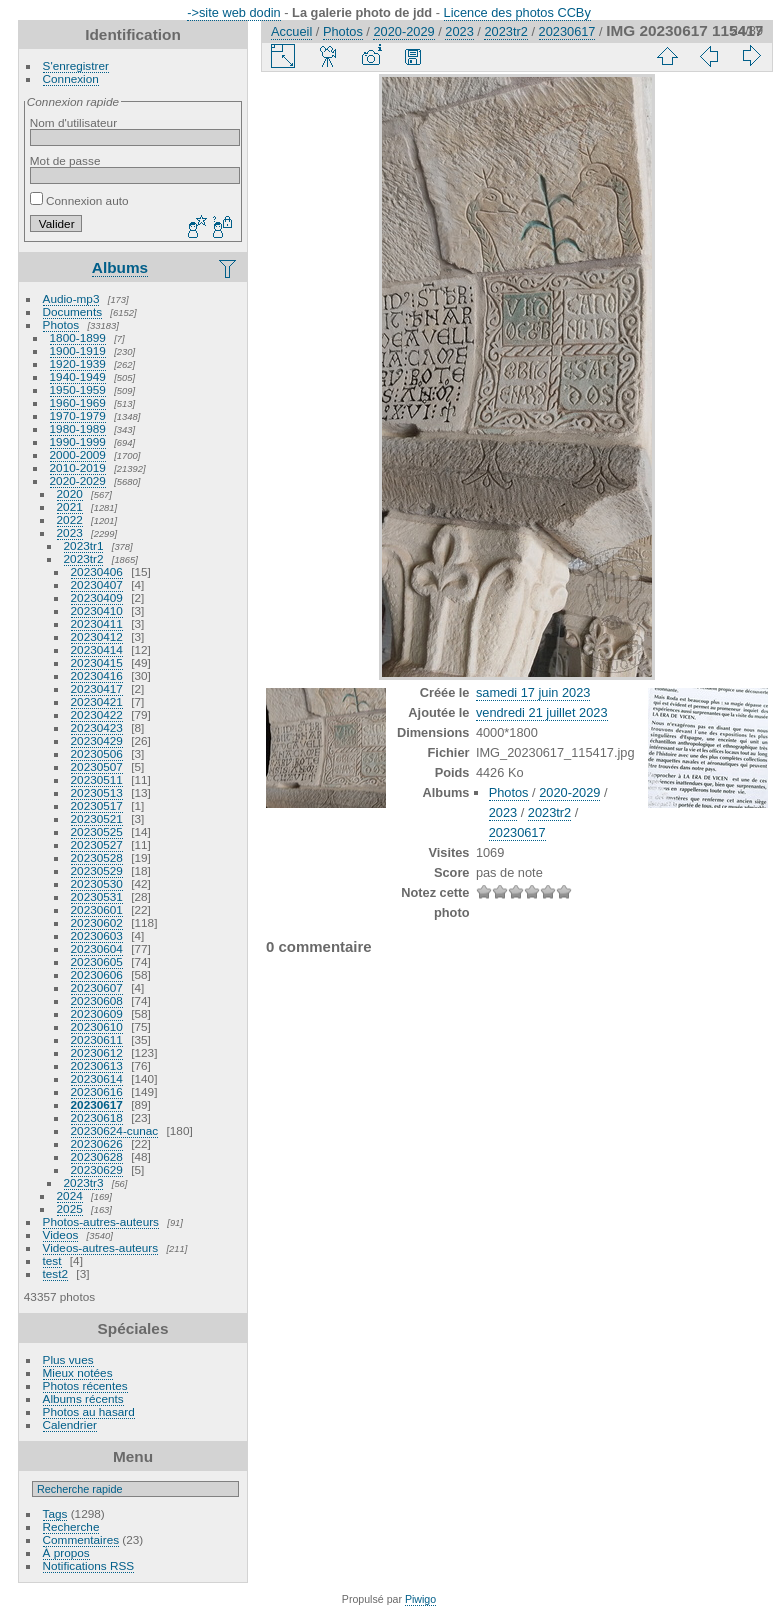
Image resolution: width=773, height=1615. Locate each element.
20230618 (97, 1117)
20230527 (97, 844)
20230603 (97, 935)
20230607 (97, 987)
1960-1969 (78, 402)
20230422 (97, 714)
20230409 (97, 597)
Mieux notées (78, 1372)
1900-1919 (78, 350)
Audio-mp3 (71, 298)
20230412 (97, 636)
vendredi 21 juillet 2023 (542, 712)
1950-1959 (78, 389)
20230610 (97, 1026)
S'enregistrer (76, 65)
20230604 (97, 948)
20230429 (97, 740)
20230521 (97, 818)
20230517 (97, 805)
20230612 (97, 1052)
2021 (70, 506)
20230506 (97, 753)
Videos (61, 1234)
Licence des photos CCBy (517, 12)
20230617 (97, 1104)
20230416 (97, 675)
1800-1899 (78, 337)
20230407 (97, 584)
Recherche (71, 1526)
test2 (56, 1273)
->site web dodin (234, 12)
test (52, 1260)
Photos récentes (85, 1385)
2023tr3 (84, 1182)
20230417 (97, 688)
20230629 (97, 1169)
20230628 (97, 1156)
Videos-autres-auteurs (101, 1247)
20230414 (97, 649)
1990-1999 (78, 441)
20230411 (97, 623)
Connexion (71, 78)
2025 (70, 1208)
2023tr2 (84, 558)
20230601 (97, 909)
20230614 (97, 1078)
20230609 (97, 1013)
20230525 (97, 831)
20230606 (97, 974)
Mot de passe (65, 160)
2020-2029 (78, 480)
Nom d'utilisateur (73, 122)
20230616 (97, 1091)
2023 (70, 532)
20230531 (97, 896)
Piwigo (420, 1599)
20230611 (97, 1039)
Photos (61, 324)
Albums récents (83, 1398)
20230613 (97, 1065)
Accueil (291, 31)
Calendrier (70, 1424)
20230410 (97, 610)
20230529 (97, 870)
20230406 (97, 571)
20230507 (97, 766)
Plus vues (68, 1359)
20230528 (97, 857)
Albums (120, 267)
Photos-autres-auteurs (101, 1221)
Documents (73, 311)
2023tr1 (84, 545)
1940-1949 (78, 376)
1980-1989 (78, 428)
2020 (70, 493)
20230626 (97, 1143)
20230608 (97, 1000)
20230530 (97, 883)
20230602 (97, 922)
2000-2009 (78, 454)
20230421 (97, 701)
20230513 (97, 792)
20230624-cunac (115, 1130)
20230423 (97, 727)
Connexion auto (79, 200)
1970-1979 (78, 415)
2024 (70, 1195)
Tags (55, 1513)
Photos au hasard (89, 1411)
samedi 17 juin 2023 (533, 692)
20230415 (97, 662)
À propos (66, 1552)
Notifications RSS (89, 1565)
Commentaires (81, 1539)
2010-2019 (78, 467)
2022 (70, 519)
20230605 (97, 961)
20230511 (97, 779)
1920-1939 (78, 363)
